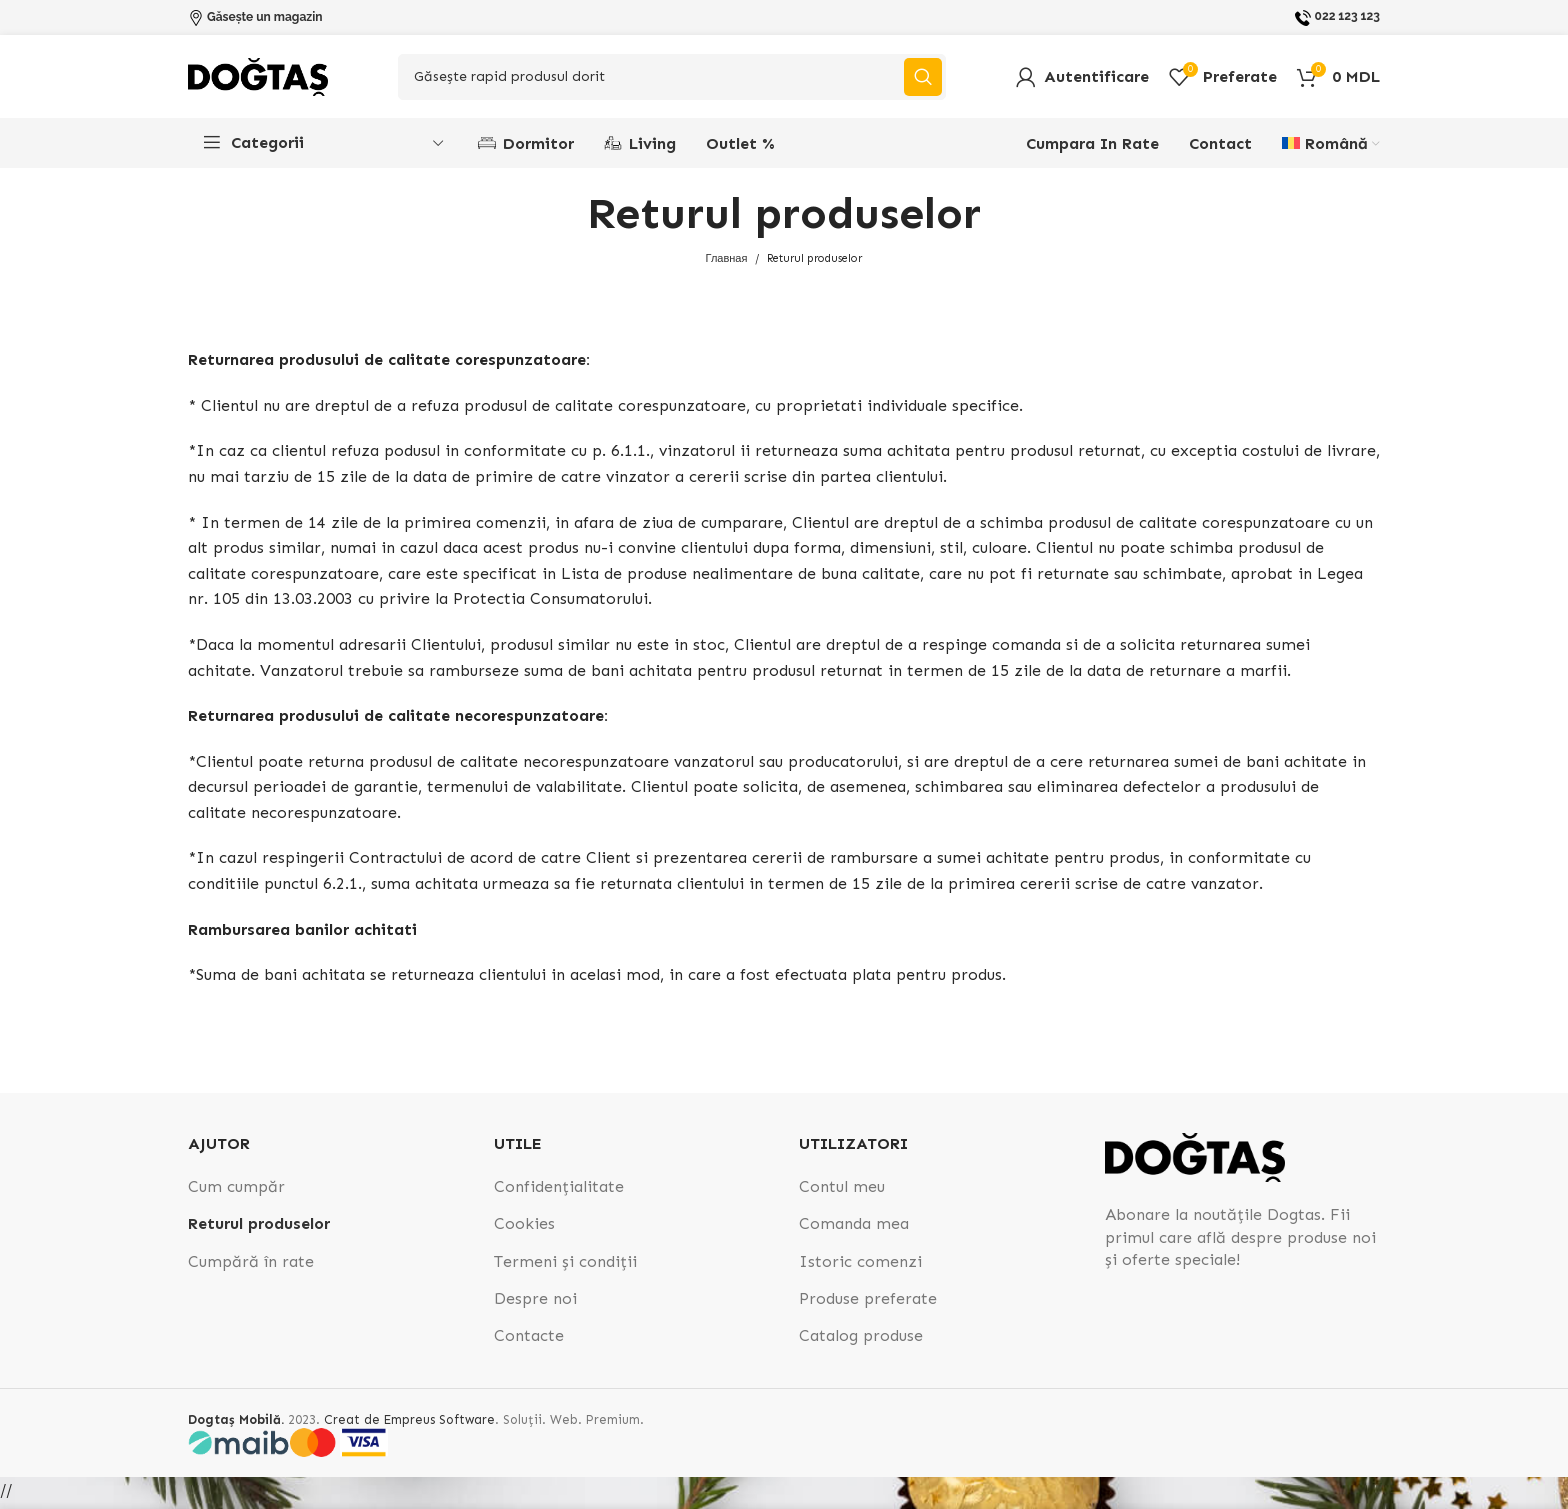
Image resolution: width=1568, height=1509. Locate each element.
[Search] (672, 80)
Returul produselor (259, 1230)
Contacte (529, 1342)
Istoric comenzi (860, 1267)
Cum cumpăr (236, 1192)
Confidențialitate (559, 1192)
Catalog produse (861, 1342)
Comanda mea (854, 1230)
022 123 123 (1347, 16)
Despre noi (535, 1305)
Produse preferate (868, 1305)
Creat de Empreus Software (409, 1425)
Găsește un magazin (265, 17)
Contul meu (842, 1192)
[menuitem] (1331, 150)
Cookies (524, 1230)
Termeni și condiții (565, 1267)
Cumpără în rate (251, 1267)
